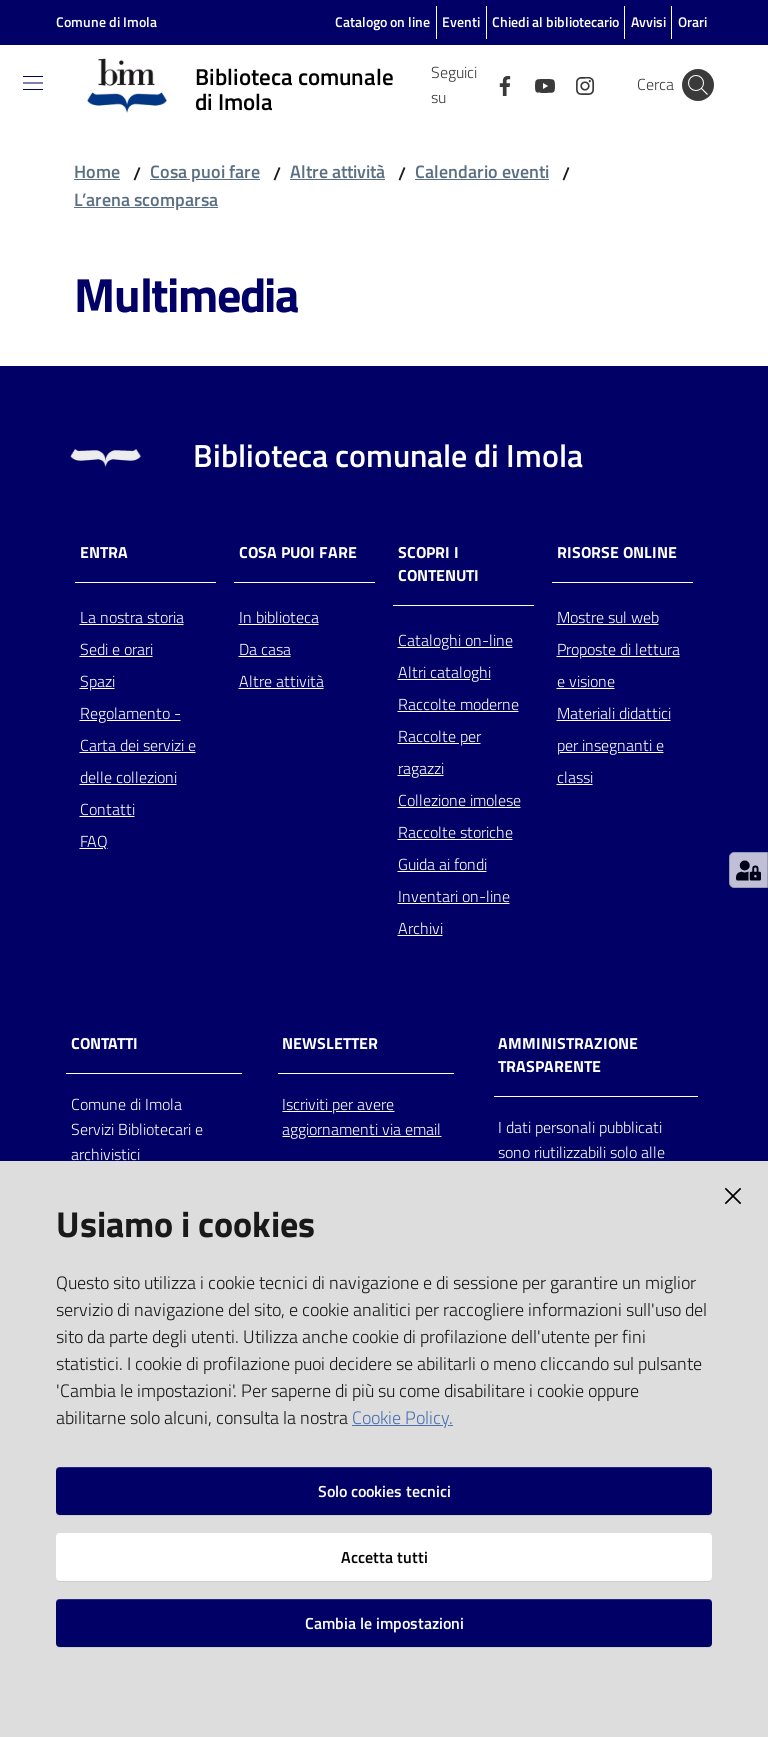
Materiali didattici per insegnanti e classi (614, 745)
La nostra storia (132, 617)
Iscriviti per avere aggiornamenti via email (361, 1116)
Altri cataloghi (444, 672)
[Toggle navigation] (33, 83)
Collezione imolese (459, 800)
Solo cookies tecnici (384, 1491)
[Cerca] (698, 85)
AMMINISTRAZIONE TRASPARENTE (568, 1055)
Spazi (97, 681)
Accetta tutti (384, 1557)
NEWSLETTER (330, 1043)
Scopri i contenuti (438, 564)
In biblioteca (279, 617)
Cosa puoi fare (205, 171)
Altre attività (337, 171)
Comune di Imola (106, 21)
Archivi (420, 928)
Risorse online (617, 552)
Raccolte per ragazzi (439, 752)
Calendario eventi (482, 171)
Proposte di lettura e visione (618, 665)
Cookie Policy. (402, 1417)
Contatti (107, 809)
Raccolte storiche (455, 832)
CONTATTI (104, 1043)
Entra (104, 552)
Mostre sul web (608, 617)
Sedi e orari (116, 649)
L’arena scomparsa (146, 199)
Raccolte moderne (458, 704)
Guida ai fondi (442, 864)
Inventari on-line (454, 896)
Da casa (265, 649)
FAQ (94, 841)
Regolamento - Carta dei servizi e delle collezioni (138, 745)
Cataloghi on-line (455, 640)
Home (97, 171)
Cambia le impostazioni (384, 1623)
